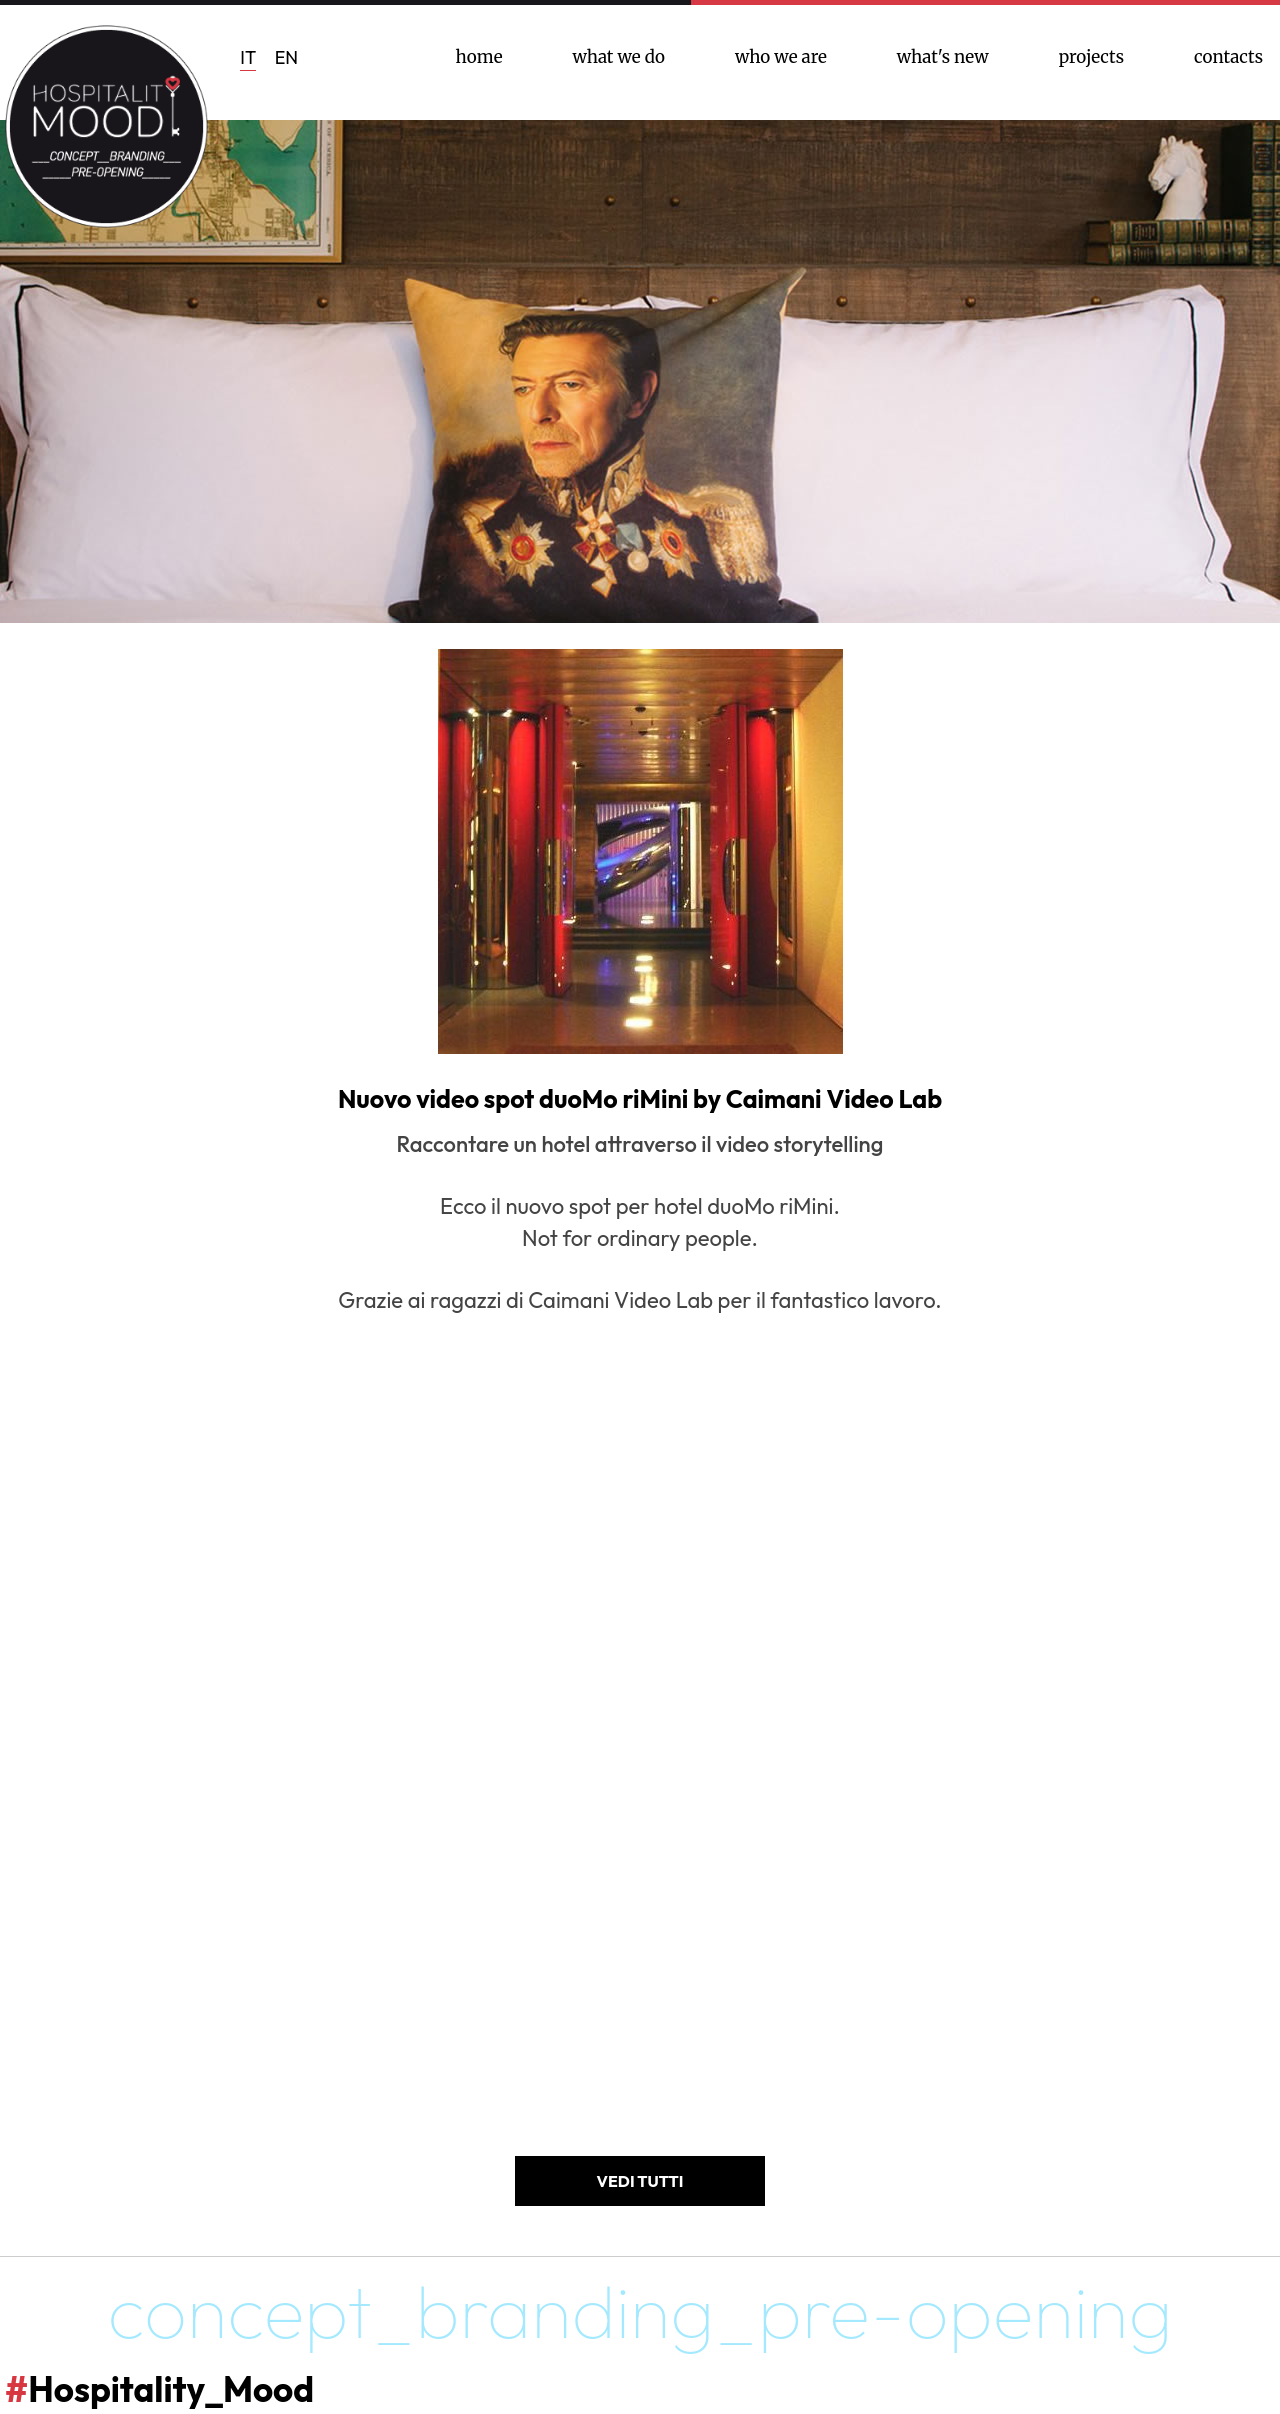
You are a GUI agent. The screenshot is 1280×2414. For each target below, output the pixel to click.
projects (1091, 57)
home (479, 57)
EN (286, 57)
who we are (781, 57)
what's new (943, 57)
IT (248, 57)
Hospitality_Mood (159, 2389)
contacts (1228, 57)
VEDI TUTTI (640, 2181)
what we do (619, 57)
